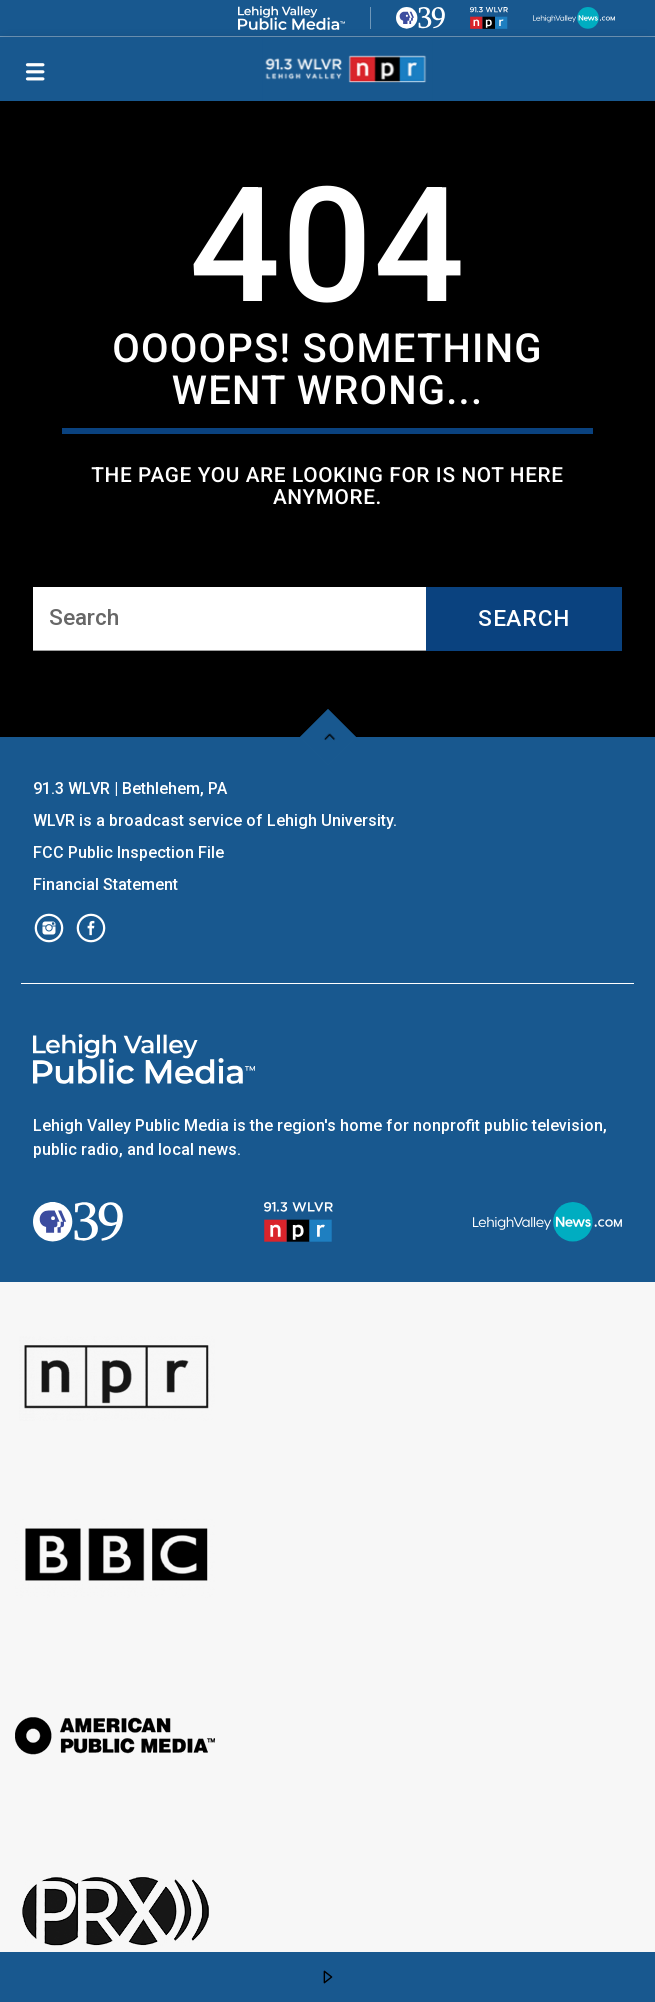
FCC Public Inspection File (128, 852)
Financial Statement (107, 884)
